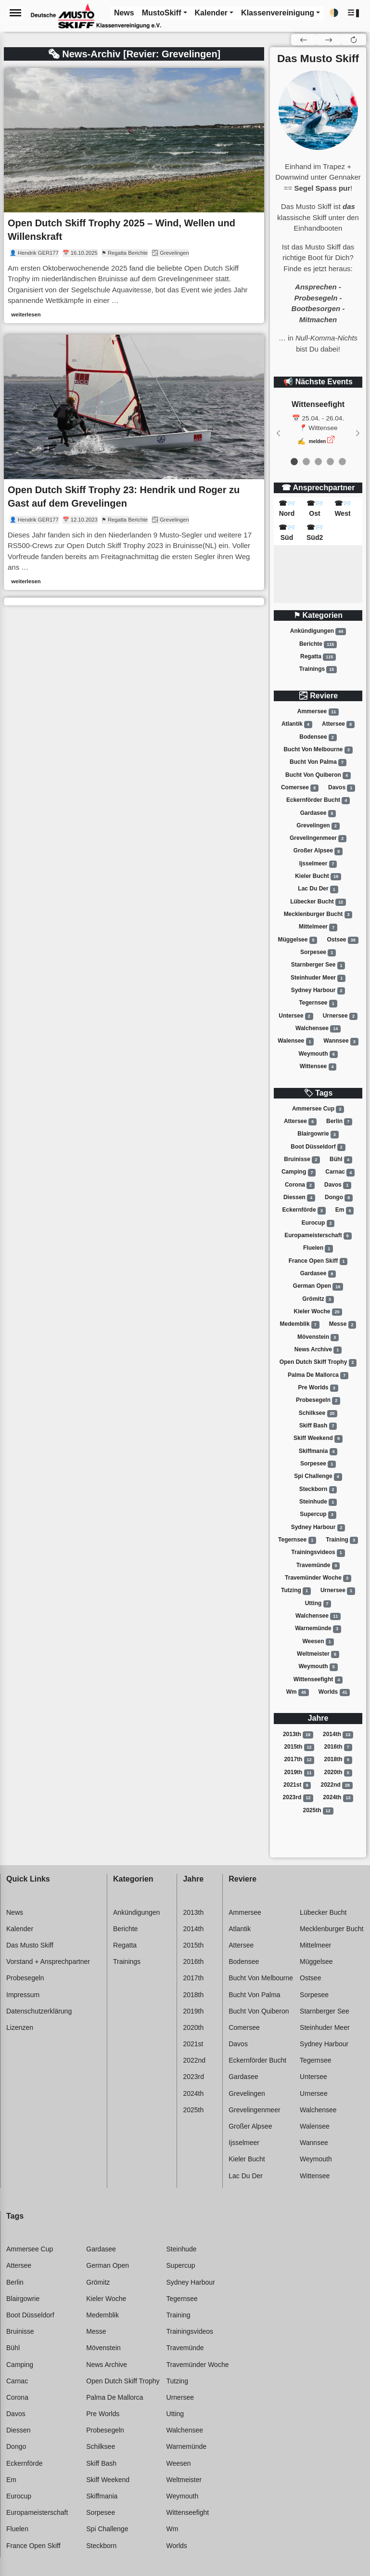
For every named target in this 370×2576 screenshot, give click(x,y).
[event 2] (318, 462)
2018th (338, 1760)
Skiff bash (318, 1426)
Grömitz (317, 1299)
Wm (297, 1692)
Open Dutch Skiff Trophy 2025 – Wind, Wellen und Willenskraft (121, 230)
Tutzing (296, 1591)
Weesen (317, 1642)
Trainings (318, 669)
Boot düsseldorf (318, 1147)
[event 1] (306, 462)
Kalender (19, 1929)
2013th (298, 1735)
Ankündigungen (318, 631)
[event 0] (294, 462)
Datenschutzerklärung (39, 2011)
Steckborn (318, 1489)
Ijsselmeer (318, 864)
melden (317, 441)
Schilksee (318, 1413)
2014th (338, 1735)
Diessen (299, 1198)
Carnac (340, 1173)
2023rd (298, 1798)
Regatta (318, 657)
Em (344, 1211)
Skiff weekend (318, 1438)
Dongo (339, 1198)
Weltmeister (318, 1654)
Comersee (300, 788)
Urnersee (340, 1016)
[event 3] (330, 462)
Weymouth (317, 1054)
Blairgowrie (317, 1134)
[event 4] (342, 462)
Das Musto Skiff (29, 1945)
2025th (318, 1811)
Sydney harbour (318, 990)
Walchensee (318, 1029)
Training (342, 1540)
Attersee (338, 724)
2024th (338, 1798)
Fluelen (318, 1249)
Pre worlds (318, 1388)
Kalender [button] (211, 13)
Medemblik (299, 1325)
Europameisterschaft (317, 1236)
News (14, 1912)
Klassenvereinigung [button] (277, 13)
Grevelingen (317, 826)
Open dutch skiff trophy (318, 1362)
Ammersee (318, 712)
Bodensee (317, 737)
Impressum (22, 1995)
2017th (299, 1760)
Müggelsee (297, 940)
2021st (297, 1785)
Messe (343, 1325)
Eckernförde (304, 1211)
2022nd (337, 1785)
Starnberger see (318, 965)
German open (318, 1287)
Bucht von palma (318, 762)
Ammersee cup (318, 1109)
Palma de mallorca (318, 1375)
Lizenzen (19, 2027)
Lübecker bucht (318, 902)
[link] (134, 195)
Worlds (334, 1692)
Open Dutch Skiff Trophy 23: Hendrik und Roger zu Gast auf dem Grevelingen (124, 496)
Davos (341, 788)
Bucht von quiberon (318, 775)
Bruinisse (302, 1160)
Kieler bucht (318, 876)
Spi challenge (318, 1476)
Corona (300, 1185)
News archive (318, 1350)
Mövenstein (318, 1337)
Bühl (341, 1160)
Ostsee (342, 940)
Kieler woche (318, 1312)
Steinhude (318, 1502)
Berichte (318, 644)
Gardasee (318, 813)
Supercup (318, 1514)
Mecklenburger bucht (318, 914)
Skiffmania (318, 1451)
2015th (299, 1747)
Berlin (339, 1121)
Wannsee (340, 1042)
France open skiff (318, 1261)
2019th (299, 1773)
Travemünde (318, 1565)
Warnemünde (318, 1629)
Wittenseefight (318, 1680)
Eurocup (318, 1223)
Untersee (296, 1016)
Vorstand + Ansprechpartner (48, 1961)
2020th (338, 1773)
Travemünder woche (318, 1578)
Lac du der (318, 889)
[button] (353, 13)
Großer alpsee (318, 851)
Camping (298, 1173)
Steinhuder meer (318, 978)
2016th (338, 1747)
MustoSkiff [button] (161, 13)
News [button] (124, 13)
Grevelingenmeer (318, 838)
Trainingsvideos (317, 1552)
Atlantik (296, 724)
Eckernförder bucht (318, 800)
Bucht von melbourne (317, 750)
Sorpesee (318, 952)
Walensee (296, 1042)
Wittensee (318, 1067)
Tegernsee (318, 1003)
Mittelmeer (318, 927)
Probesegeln (318, 1400)
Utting (318, 1604)
